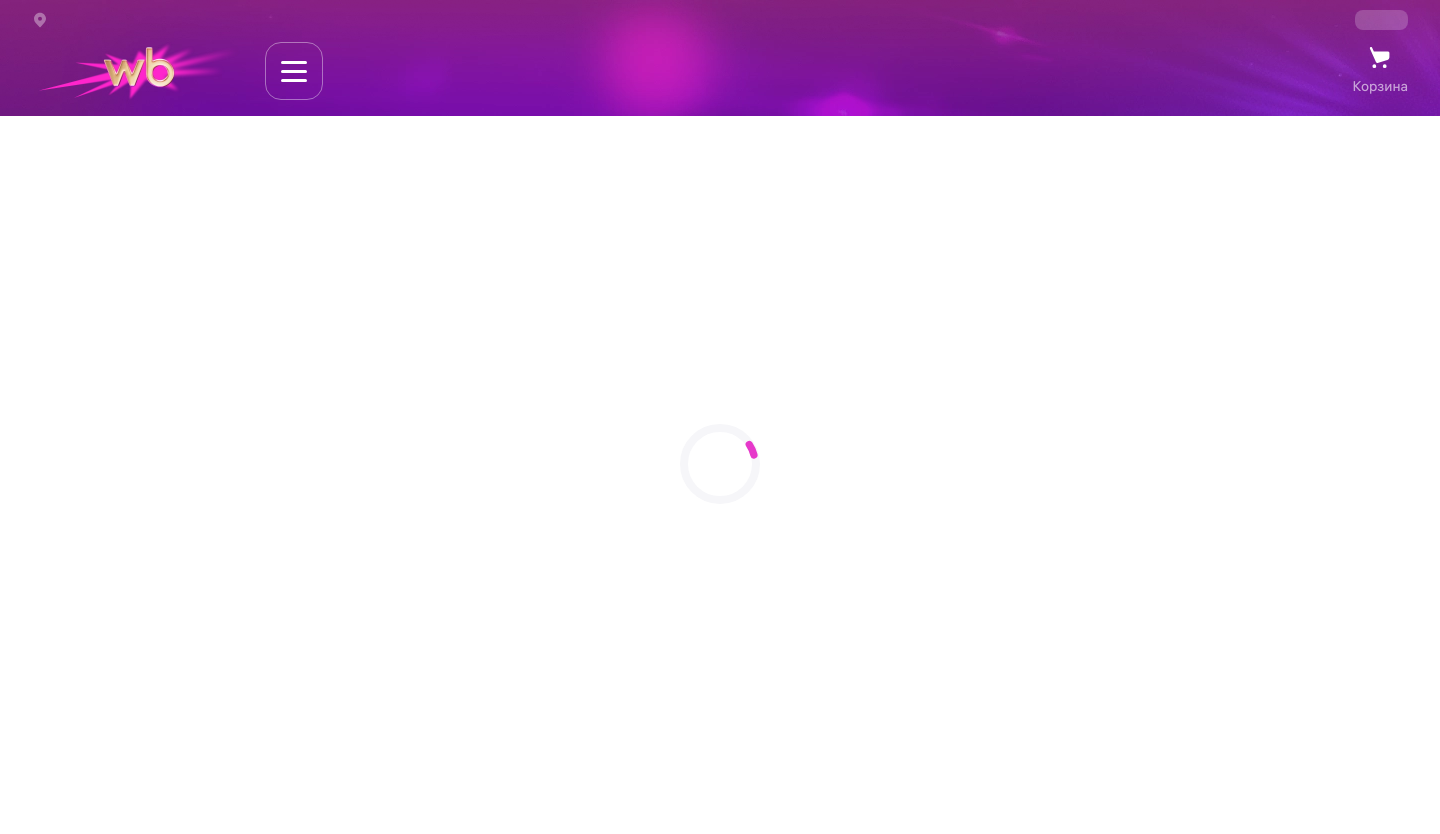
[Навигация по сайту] (294, 71)
